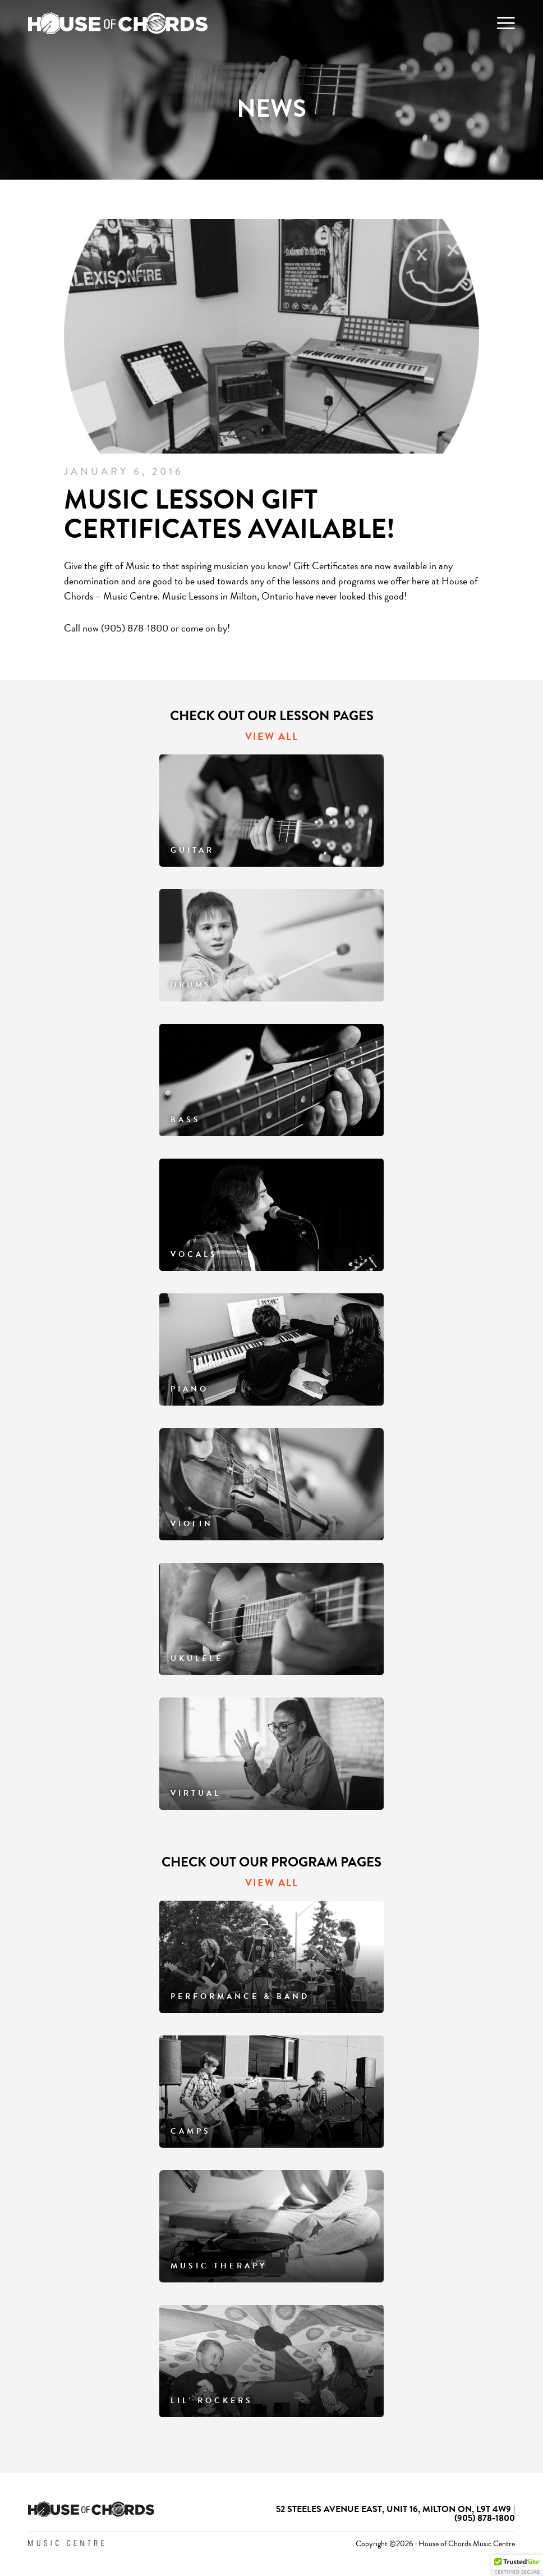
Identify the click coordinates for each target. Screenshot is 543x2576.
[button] (517, 2565)
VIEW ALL (271, 736)
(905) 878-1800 (484, 2518)
